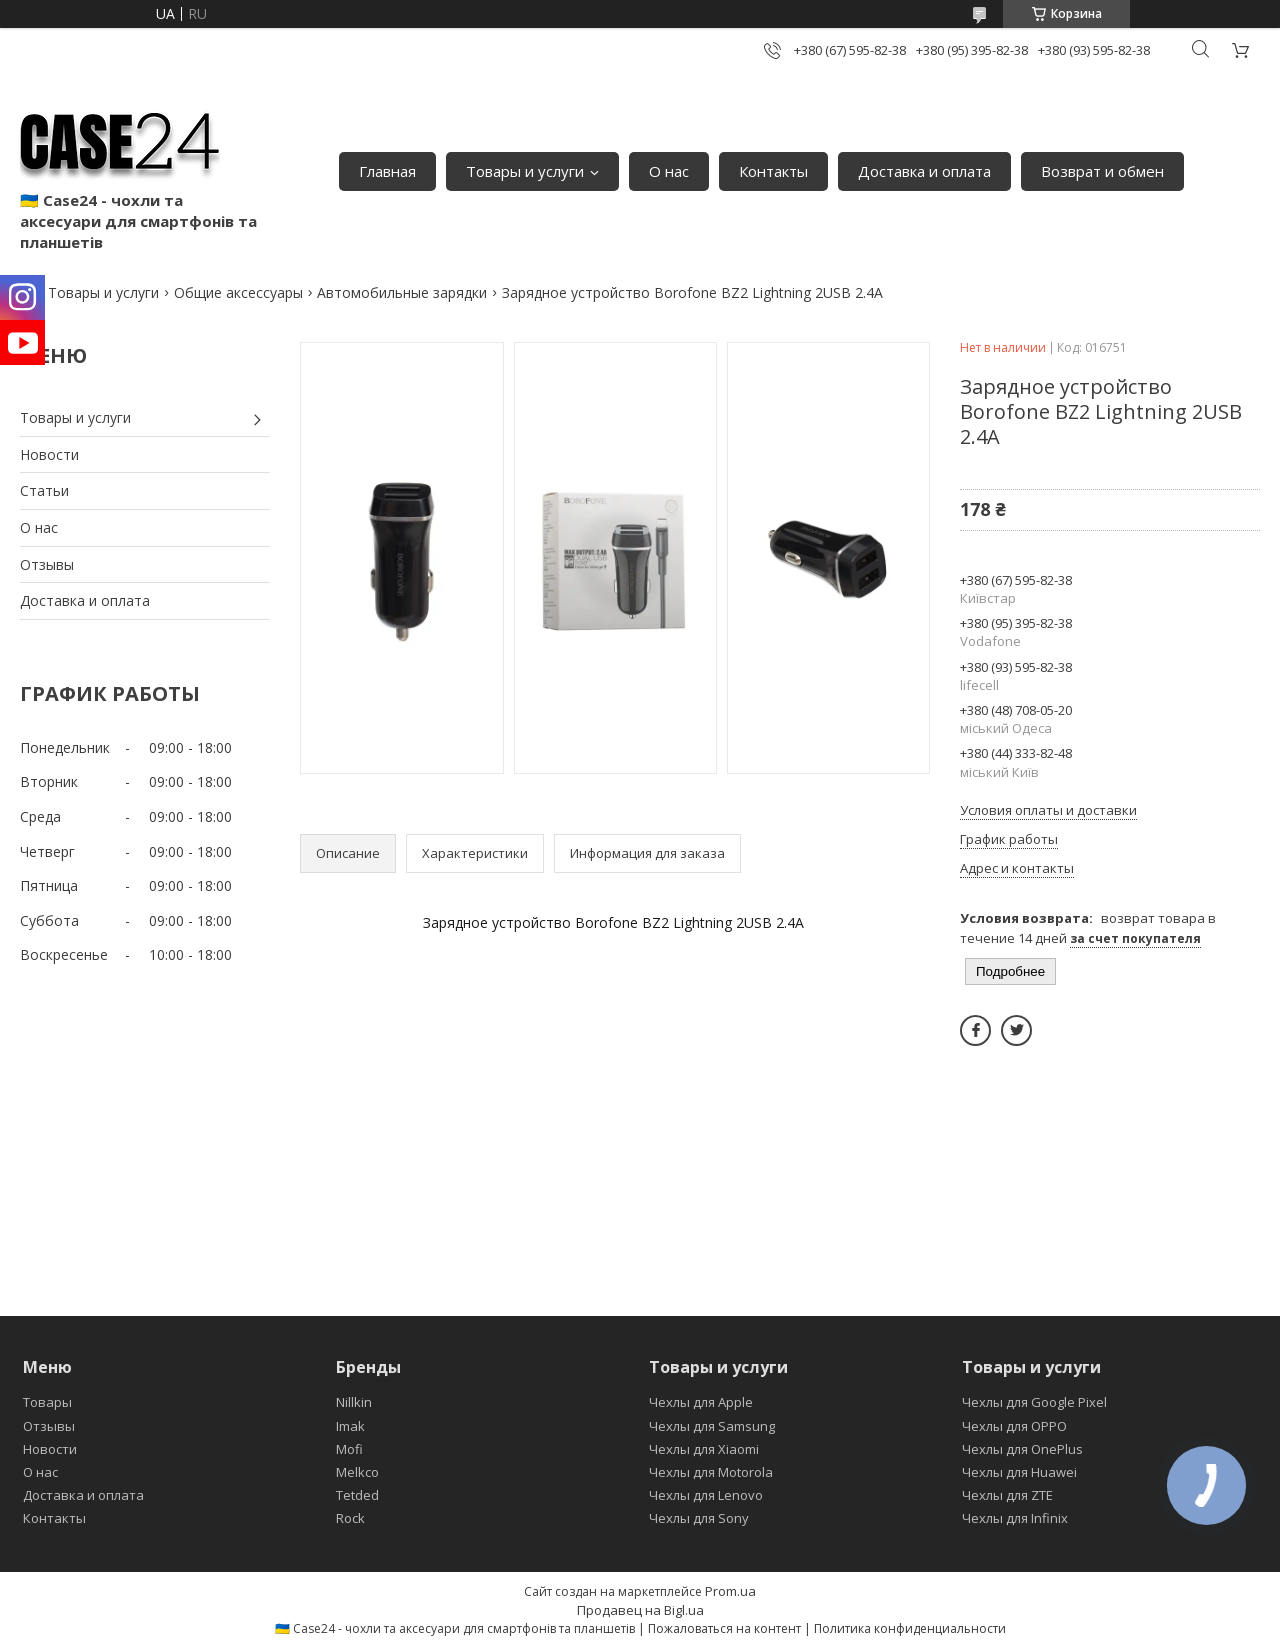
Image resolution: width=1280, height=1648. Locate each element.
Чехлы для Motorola (711, 1472)
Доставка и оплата (924, 171)
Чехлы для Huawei (1019, 1472)
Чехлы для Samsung (712, 1426)
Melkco (357, 1472)
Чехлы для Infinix (1015, 1518)
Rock (350, 1518)
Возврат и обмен (1102, 171)
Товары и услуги (525, 171)
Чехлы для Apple (701, 1402)
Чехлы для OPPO (1014, 1426)
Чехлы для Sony (699, 1518)
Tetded (357, 1495)
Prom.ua (730, 1591)
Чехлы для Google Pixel (1034, 1402)
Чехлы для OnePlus (1022, 1449)
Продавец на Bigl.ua (640, 1610)
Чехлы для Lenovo (706, 1495)
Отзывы (47, 564)
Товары (47, 1402)
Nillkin (354, 1402)
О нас (669, 171)
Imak (350, 1426)
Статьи (44, 490)
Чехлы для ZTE (1007, 1495)
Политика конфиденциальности (910, 1628)
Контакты (773, 171)
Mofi (349, 1449)
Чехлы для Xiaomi (704, 1449)
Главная (387, 171)
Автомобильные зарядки (402, 292)
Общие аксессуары (238, 292)
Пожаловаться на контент (724, 1628)
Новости (49, 454)
